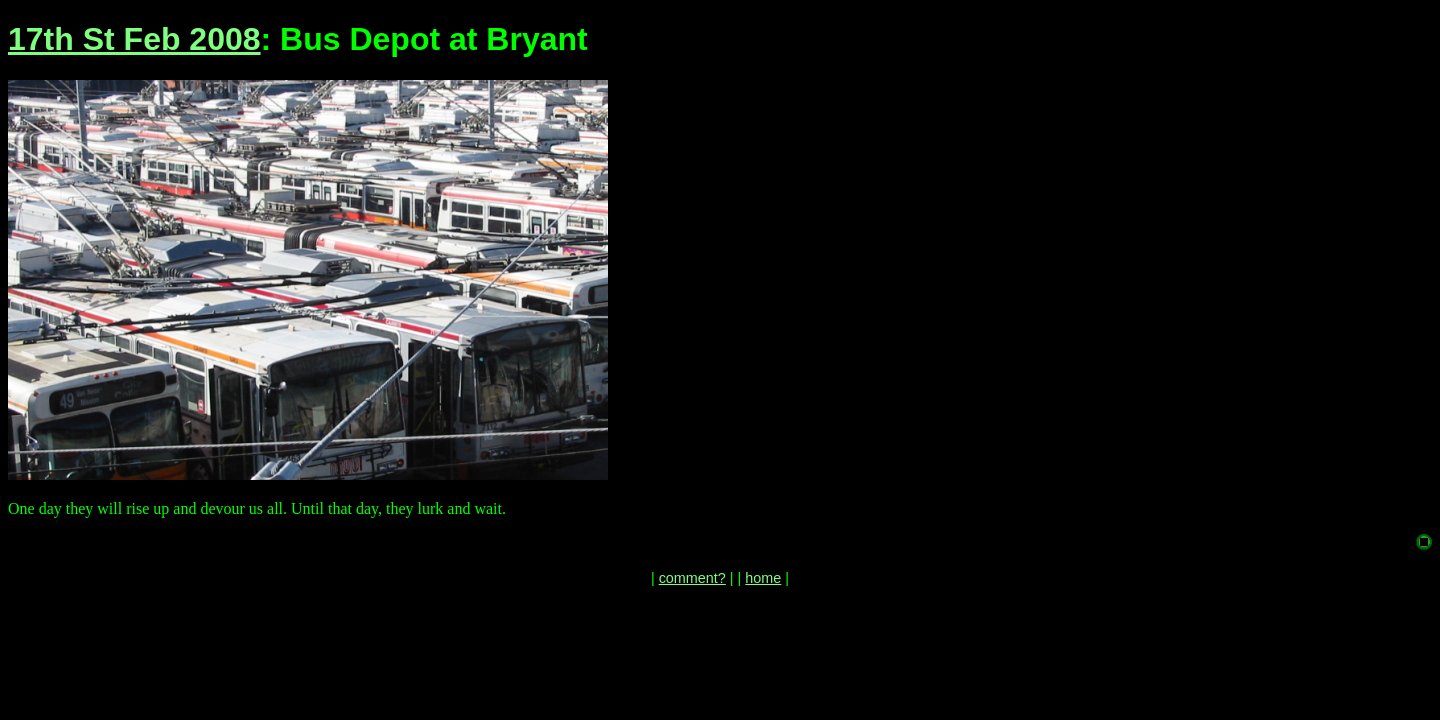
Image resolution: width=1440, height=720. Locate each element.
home (763, 578)
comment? (692, 578)
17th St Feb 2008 (134, 39)
